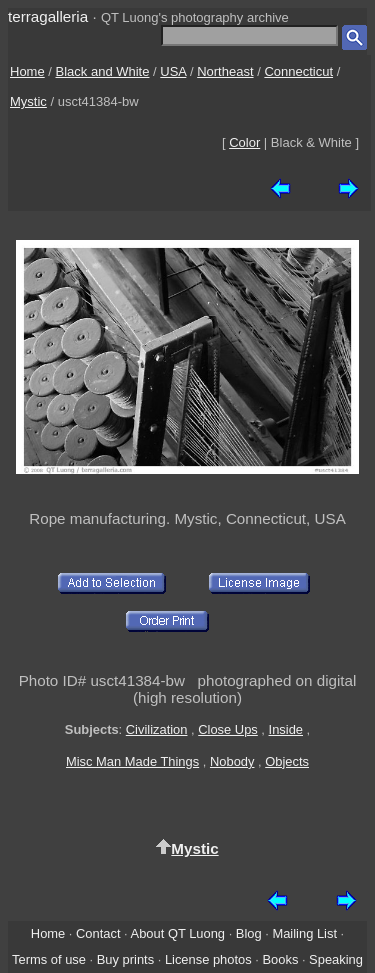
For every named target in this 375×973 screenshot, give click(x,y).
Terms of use (49, 959)
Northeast (225, 71)
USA (173, 71)
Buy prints (125, 959)
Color (244, 142)
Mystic (28, 101)
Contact (98, 933)
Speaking (336, 959)
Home (27, 71)
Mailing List (304, 933)
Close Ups (228, 729)
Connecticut (298, 71)
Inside (286, 729)
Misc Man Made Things (132, 761)
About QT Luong (178, 933)
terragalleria (48, 16)
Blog (249, 933)
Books (280, 959)
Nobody (232, 761)
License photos (208, 959)
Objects (287, 761)
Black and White (103, 71)
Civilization (157, 729)
